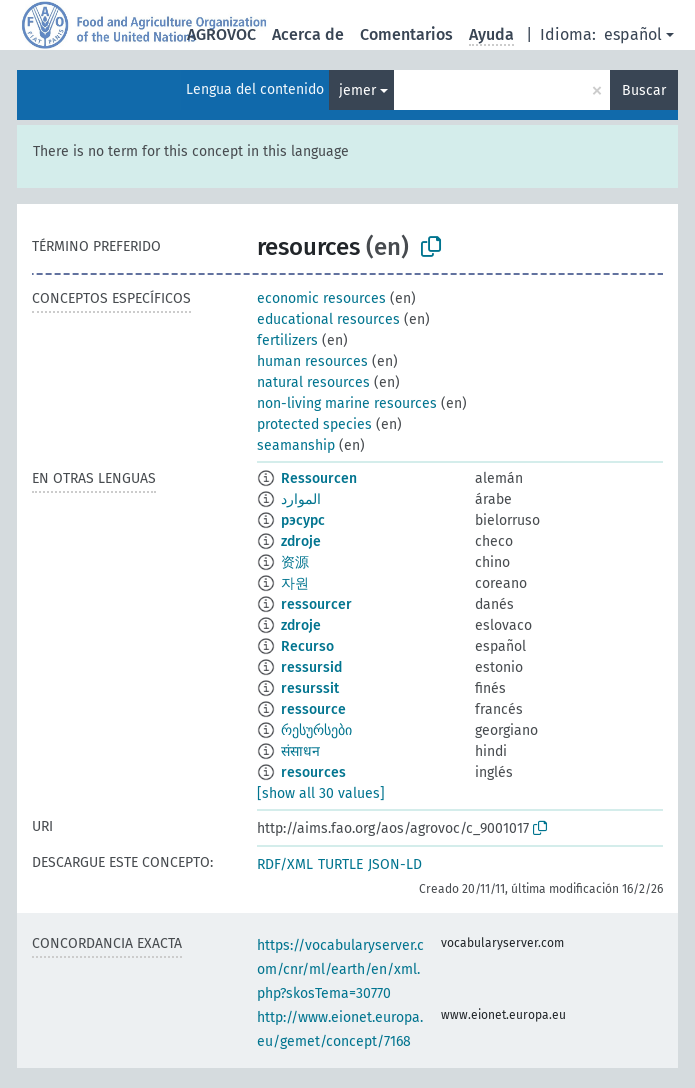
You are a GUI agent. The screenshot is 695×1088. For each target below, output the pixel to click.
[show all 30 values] (321, 793)
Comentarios (406, 34)
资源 (295, 562)
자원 (295, 583)
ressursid (311, 667)
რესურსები (316, 730)
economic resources (321, 298)
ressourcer (316, 604)
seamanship (296, 445)
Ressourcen (319, 478)
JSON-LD (395, 864)
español (633, 34)
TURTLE (340, 864)
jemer (357, 90)
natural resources (313, 382)
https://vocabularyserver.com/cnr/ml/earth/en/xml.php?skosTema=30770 (340, 969)
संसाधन (300, 751)
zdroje (301, 541)
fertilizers (287, 340)
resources (313, 772)
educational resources (328, 319)
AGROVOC (221, 34)
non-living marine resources (347, 403)
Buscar (644, 90)
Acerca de (308, 34)
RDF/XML (285, 864)
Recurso (307, 646)
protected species (314, 424)
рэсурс (303, 520)
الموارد (301, 499)
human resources (312, 361)
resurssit (310, 688)
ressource (313, 709)
